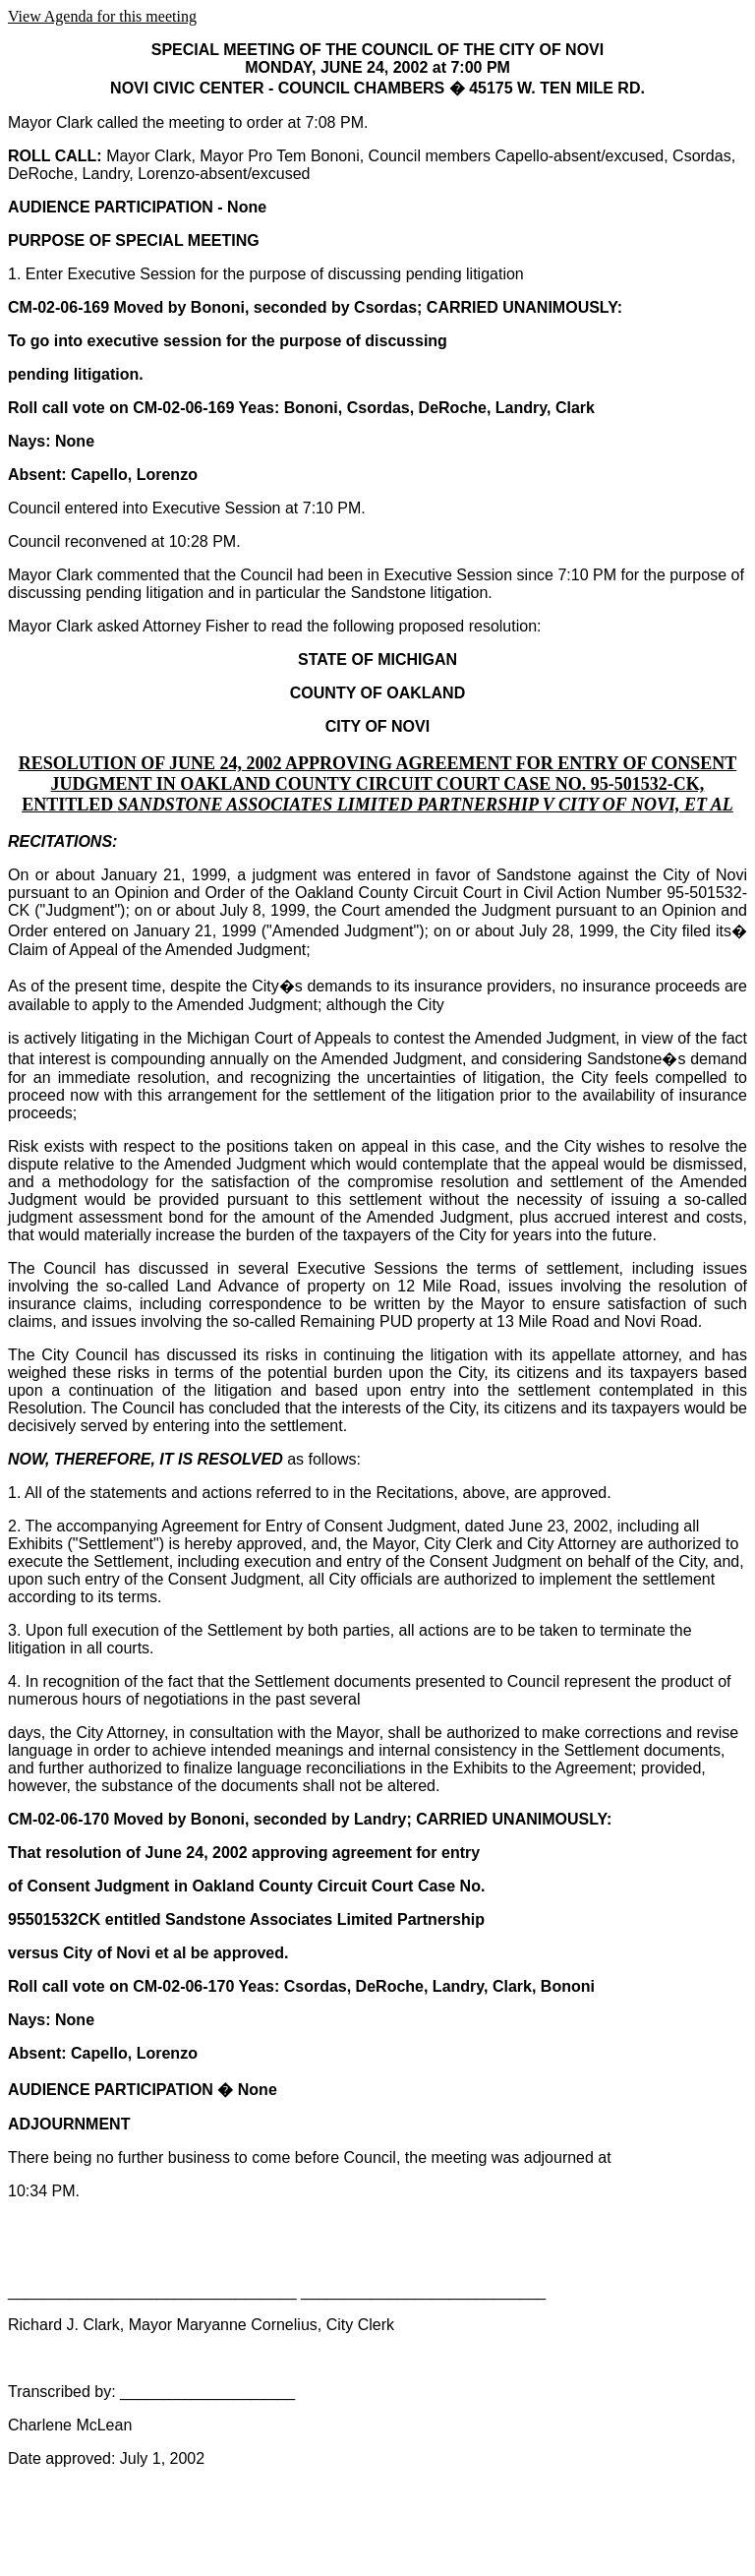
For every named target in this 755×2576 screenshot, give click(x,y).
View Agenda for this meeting (102, 16)
